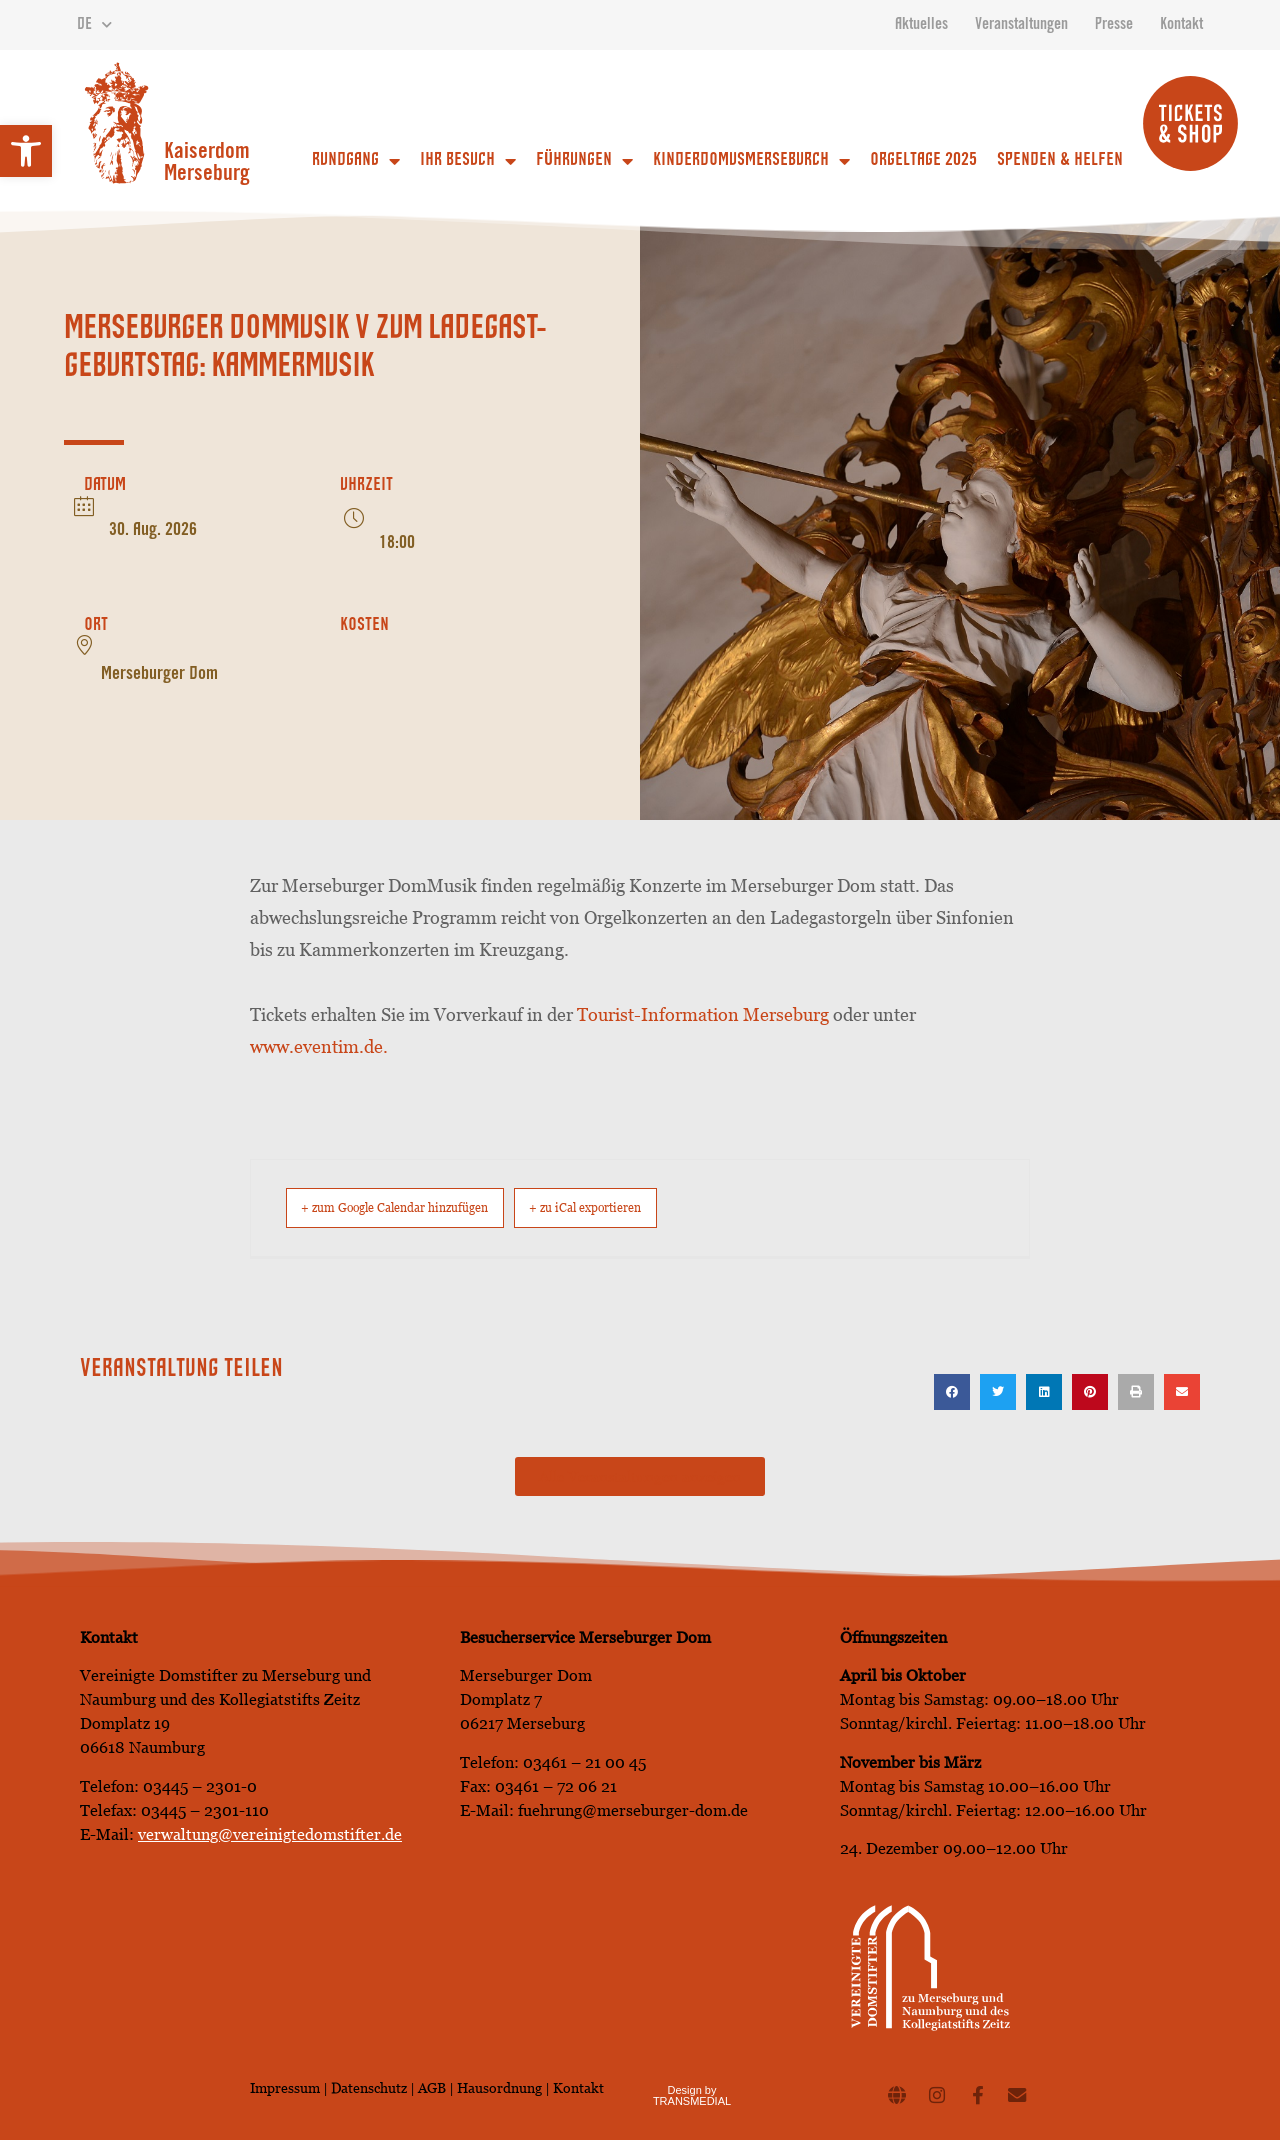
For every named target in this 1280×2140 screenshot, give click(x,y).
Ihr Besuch (468, 161)
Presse (1114, 25)
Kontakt (1181, 25)
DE (94, 25)
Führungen (584, 161)
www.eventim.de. (319, 1046)
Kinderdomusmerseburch (751, 161)
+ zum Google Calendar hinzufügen (421, 1207)
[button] (26, 151)
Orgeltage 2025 (923, 161)
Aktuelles (921, 25)
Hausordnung (499, 2087)
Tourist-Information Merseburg (703, 1014)
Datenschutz (370, 2087)
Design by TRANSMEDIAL (692, 2094)
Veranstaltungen (1021, 25)
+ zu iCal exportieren (661, 1207)
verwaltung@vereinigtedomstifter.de (270, 1833)
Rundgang (356, 161)
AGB (432, 2087)
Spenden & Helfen (1060, 161)
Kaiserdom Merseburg (207, 164)
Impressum (285, 2087)
